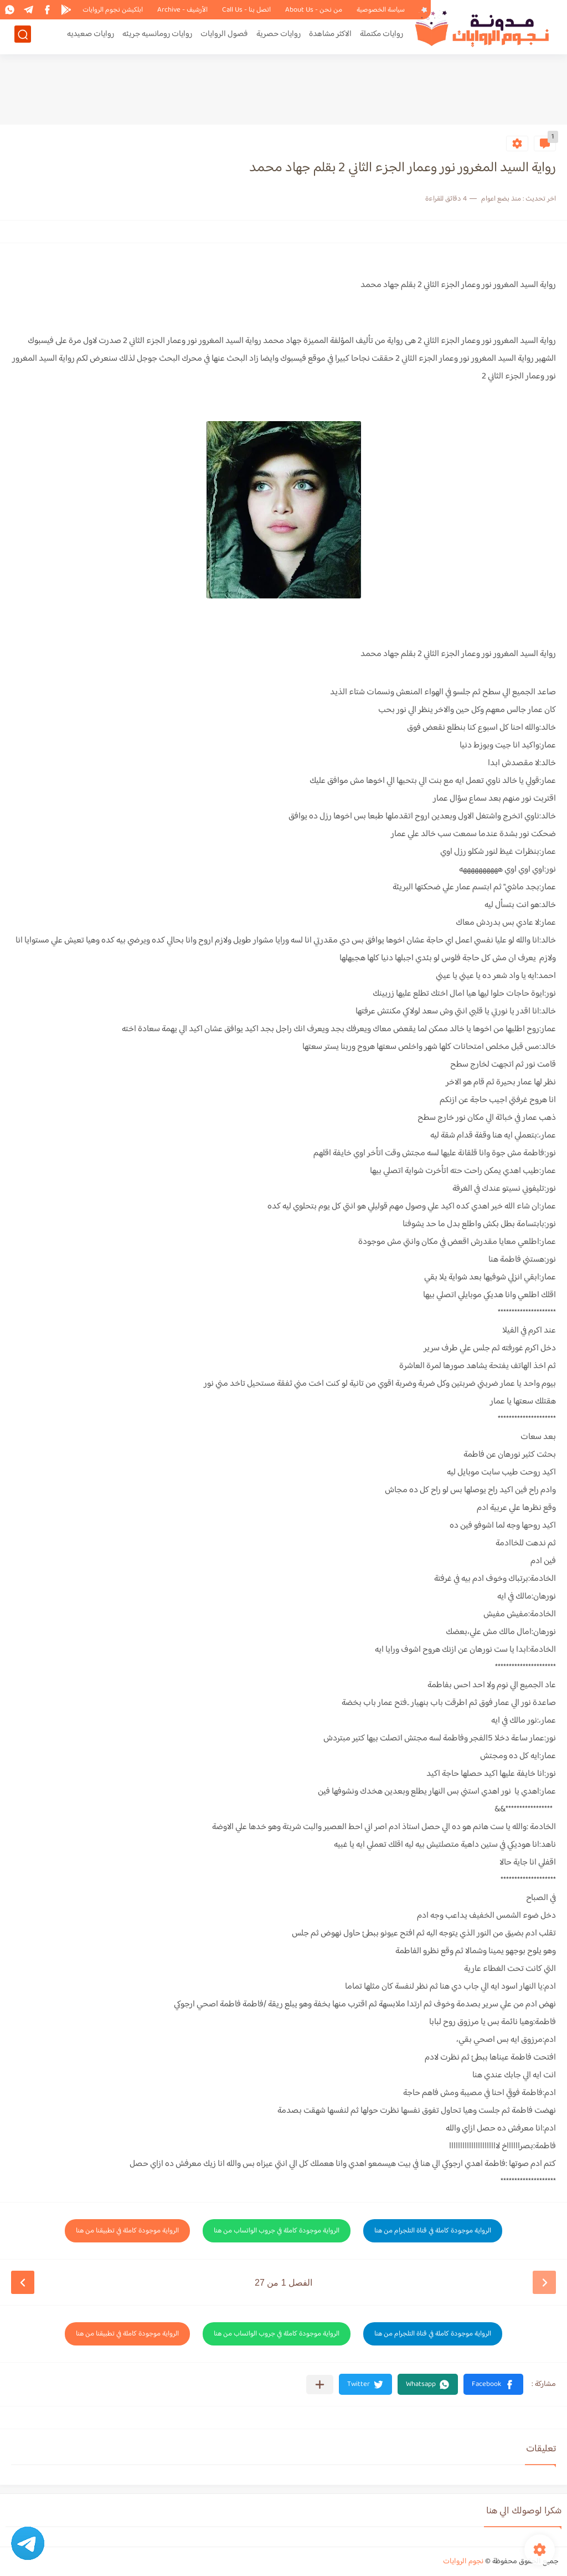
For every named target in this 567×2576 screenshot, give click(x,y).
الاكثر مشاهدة (330, 37)
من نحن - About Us (313, 10)
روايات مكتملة (381, 37)
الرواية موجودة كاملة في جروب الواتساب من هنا (276, 2231)
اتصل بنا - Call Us (246, 10)
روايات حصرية (278, 37)
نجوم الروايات (463, 2561)
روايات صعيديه (90, 37)
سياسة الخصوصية (381, 10)
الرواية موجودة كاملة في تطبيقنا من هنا (127, 2231)
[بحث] (22, 36)
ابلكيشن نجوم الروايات (113, 10)
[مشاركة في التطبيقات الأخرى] (319, 2384)
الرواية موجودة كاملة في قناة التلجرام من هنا (432, 2231)
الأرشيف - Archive (182, 10)
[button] (493, 2384)
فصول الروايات (224, 37)
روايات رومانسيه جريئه (157, 37)
